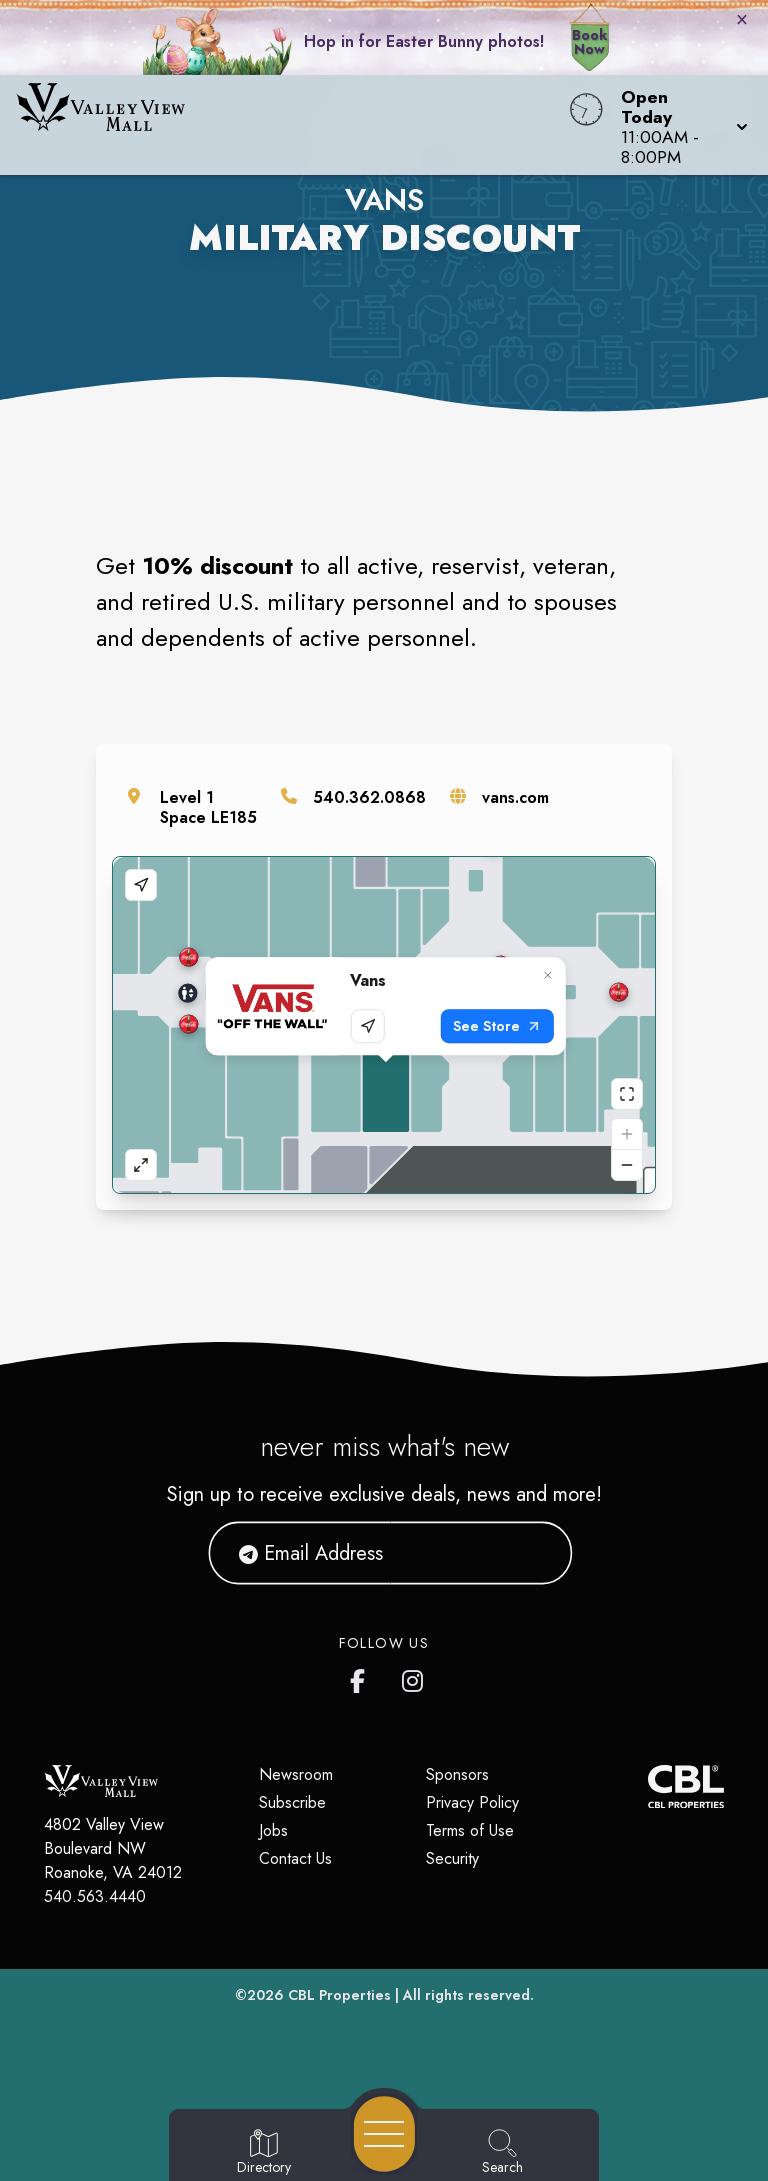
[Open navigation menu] (384, 2134)
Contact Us (295, 1858)
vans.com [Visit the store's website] (515, 797)
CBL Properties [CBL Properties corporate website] (339, 1995)
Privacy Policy (472, 1802)
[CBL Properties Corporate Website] (648, 1786)
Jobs (273, 1830)
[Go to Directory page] (264, 2153)
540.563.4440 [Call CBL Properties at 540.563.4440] (95, 1896)
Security (452, 1858)
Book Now (589, 42)
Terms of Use (470, 1830)
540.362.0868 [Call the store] (369, 797)
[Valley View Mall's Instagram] (414, 1677)
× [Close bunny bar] (742, 19)
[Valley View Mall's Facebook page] (362, 1677)
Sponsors (457, 1774)
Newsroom (296, 1774)
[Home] (292, 125)
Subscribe (292, 1802)
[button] (678, 125)
